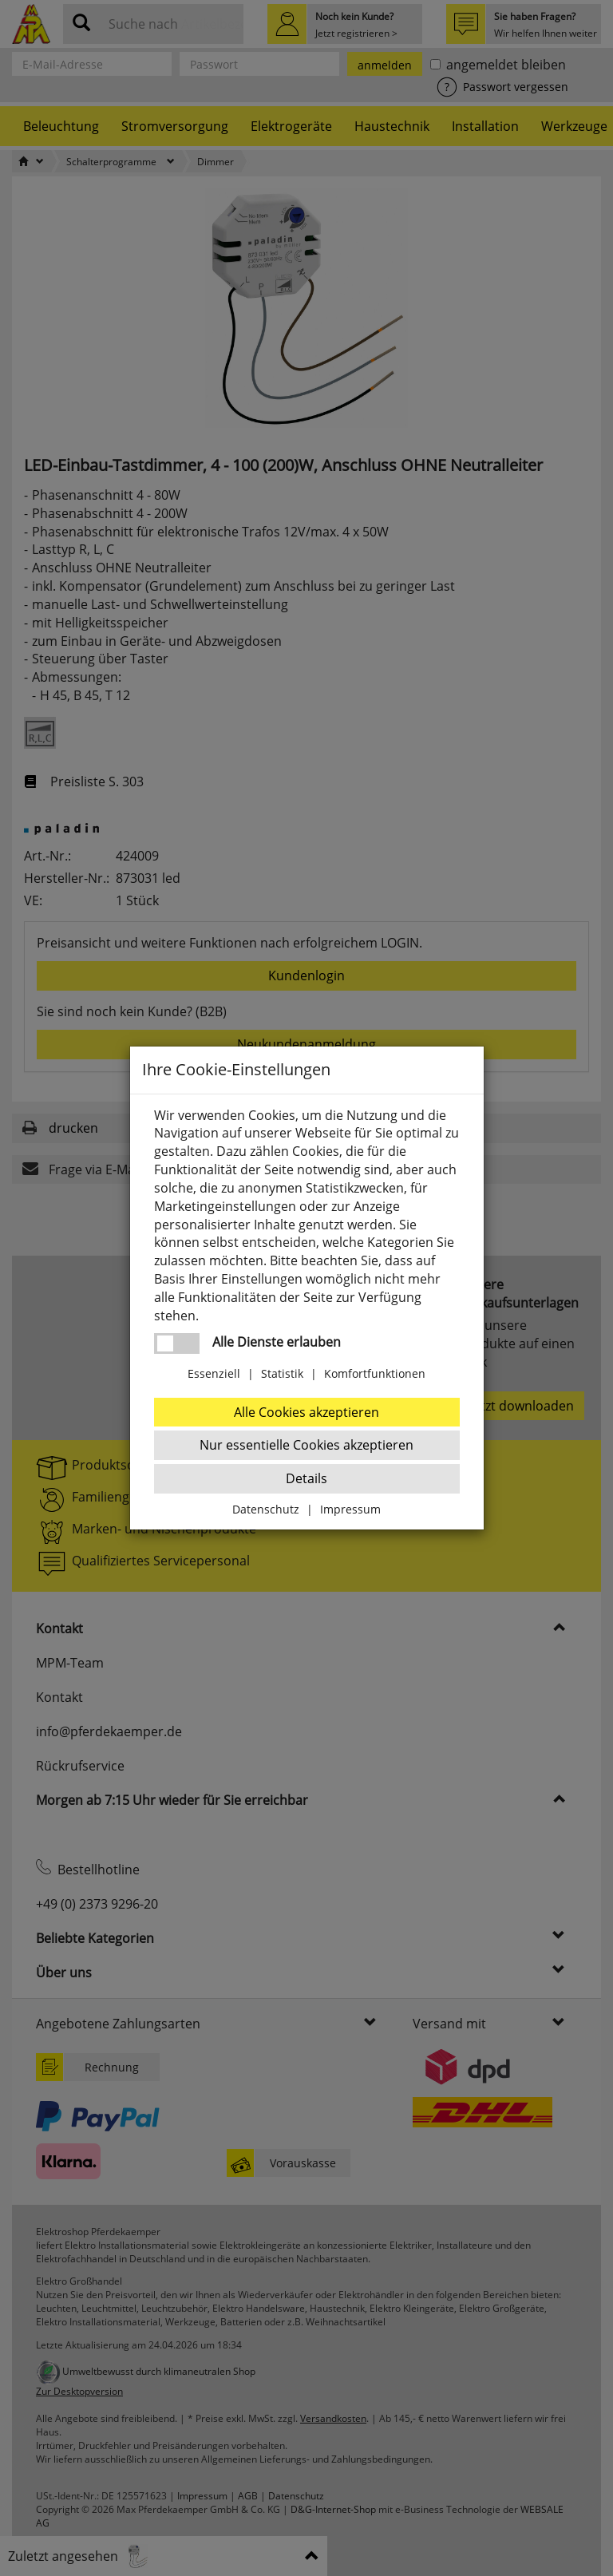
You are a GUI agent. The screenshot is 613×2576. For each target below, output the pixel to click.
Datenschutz (265, 1509)
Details (306, 1478)
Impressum (350, 1509)
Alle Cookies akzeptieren (306, 1412)
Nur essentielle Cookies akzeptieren (306, 1445)
